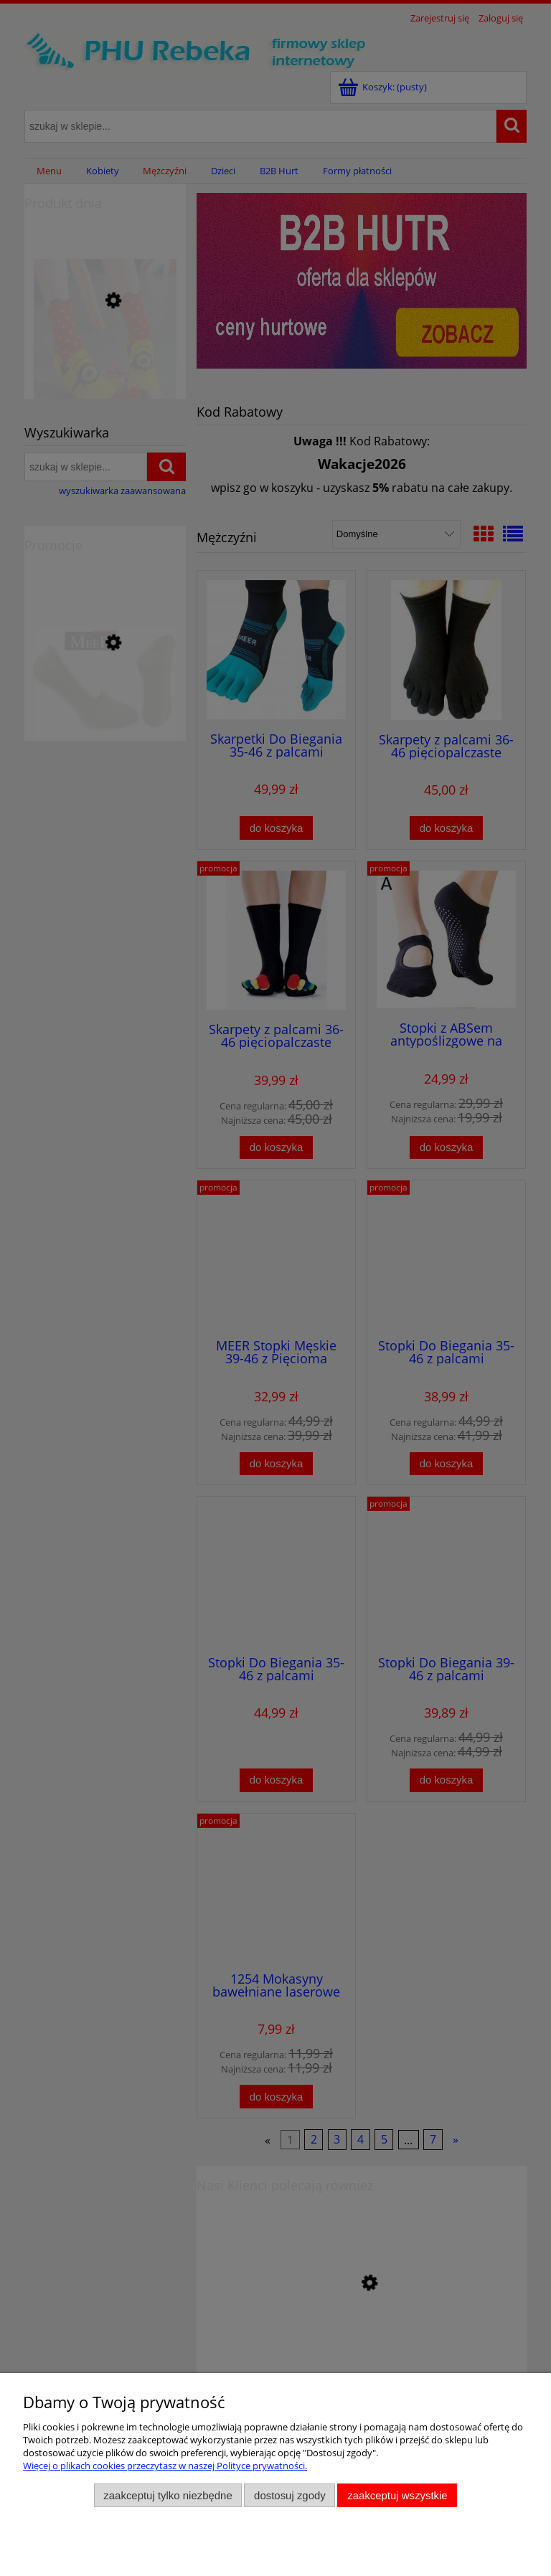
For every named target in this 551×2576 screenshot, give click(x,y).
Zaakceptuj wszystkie (397, 2495)
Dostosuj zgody (290, 2495)
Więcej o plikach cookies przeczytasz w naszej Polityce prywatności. (165, 2465)
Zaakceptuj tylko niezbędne (167, 2495)
